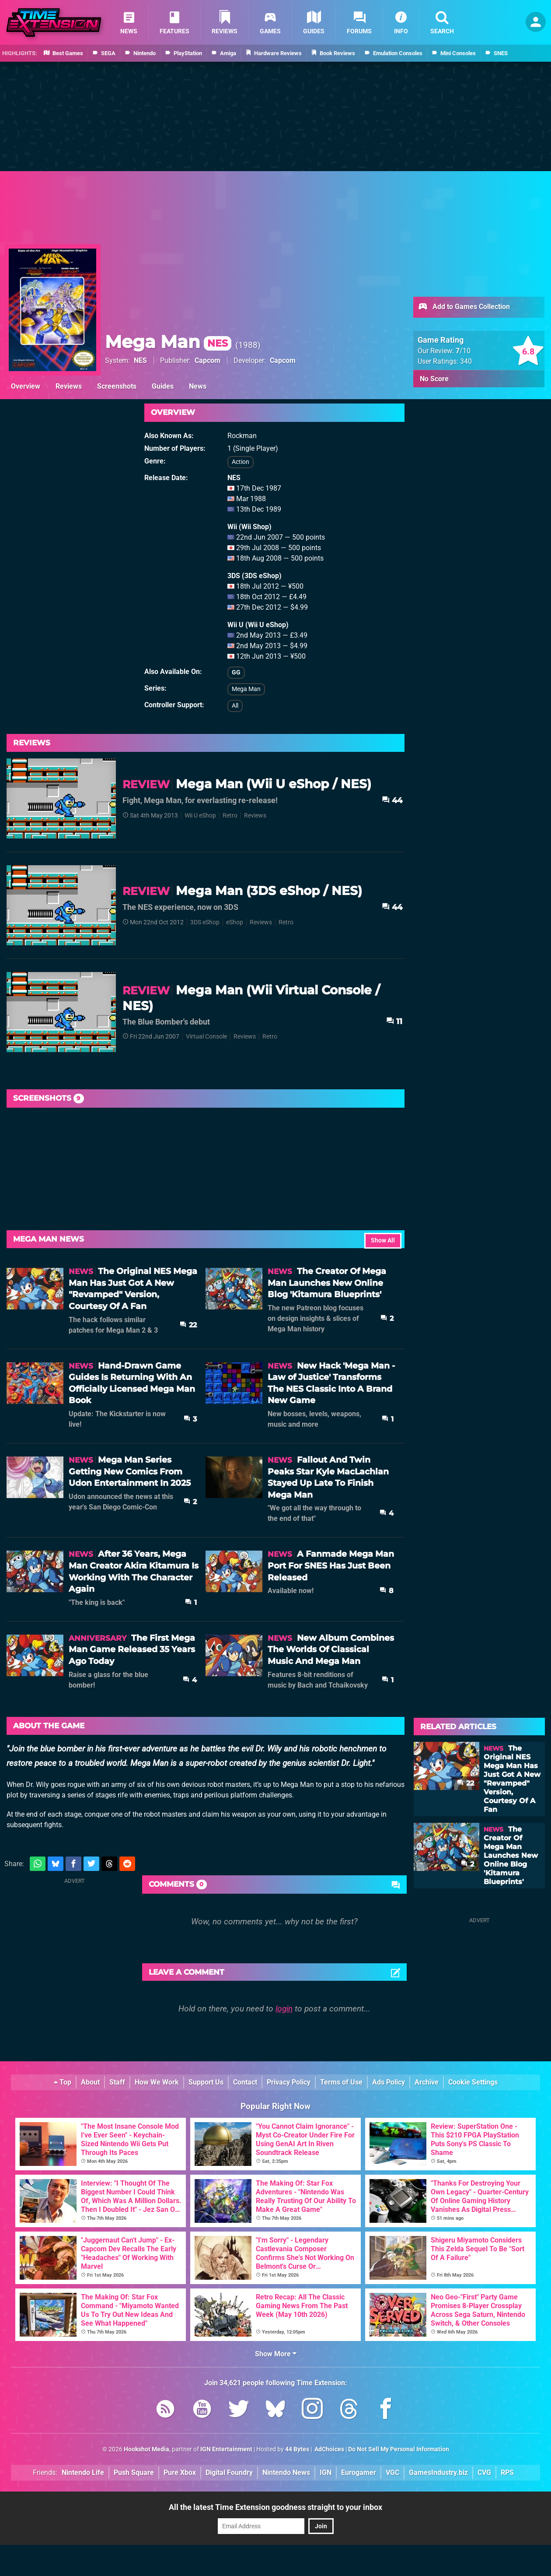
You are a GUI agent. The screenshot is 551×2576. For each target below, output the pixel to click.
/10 (463, 351)
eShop (234, 922)
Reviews (69, 386)
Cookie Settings (473, 2082)
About (90, 2082)
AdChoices (328, 2449)
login (284, 2009)
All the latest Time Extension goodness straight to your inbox (275, 2507)
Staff (117, 2082)
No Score (434, 379)
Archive (427, 2082)
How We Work (157, 2082)
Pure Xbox (180, 2472)
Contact (245, 2082)
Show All (383, 1240)
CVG (484, 2472)
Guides (163, 386)
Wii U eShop (200, 815)
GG (236, 672)
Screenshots (116, 386)
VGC (392, 2472)
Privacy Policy (288, 2082)
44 (392, 800)
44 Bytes (297, 2449)
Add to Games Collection (464, 307)
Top (62, 2082)
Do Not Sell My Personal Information (398, 2449)
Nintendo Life (83, 2472)
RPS (507, 2472)
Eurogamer (358, 2472)
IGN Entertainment (226, 2449)
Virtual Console (206, 1036)
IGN (325, 2472)
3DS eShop (205, 922)
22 (188, 1325)
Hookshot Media (146, 2449)
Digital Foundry (229, 2472)
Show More (275, 2354)
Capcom (207, 360)
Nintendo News (286, 2472)
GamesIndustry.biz (438, 2472)
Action (240, 462)
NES (140, 360)
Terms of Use (341, 2082)
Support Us (205, 2082)
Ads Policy (388, 2082)
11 (394, 1021)
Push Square (134, 2472)
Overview (25, 386)
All (235, 705)
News (197, 386)
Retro (230, 815)
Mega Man (168, 341)
